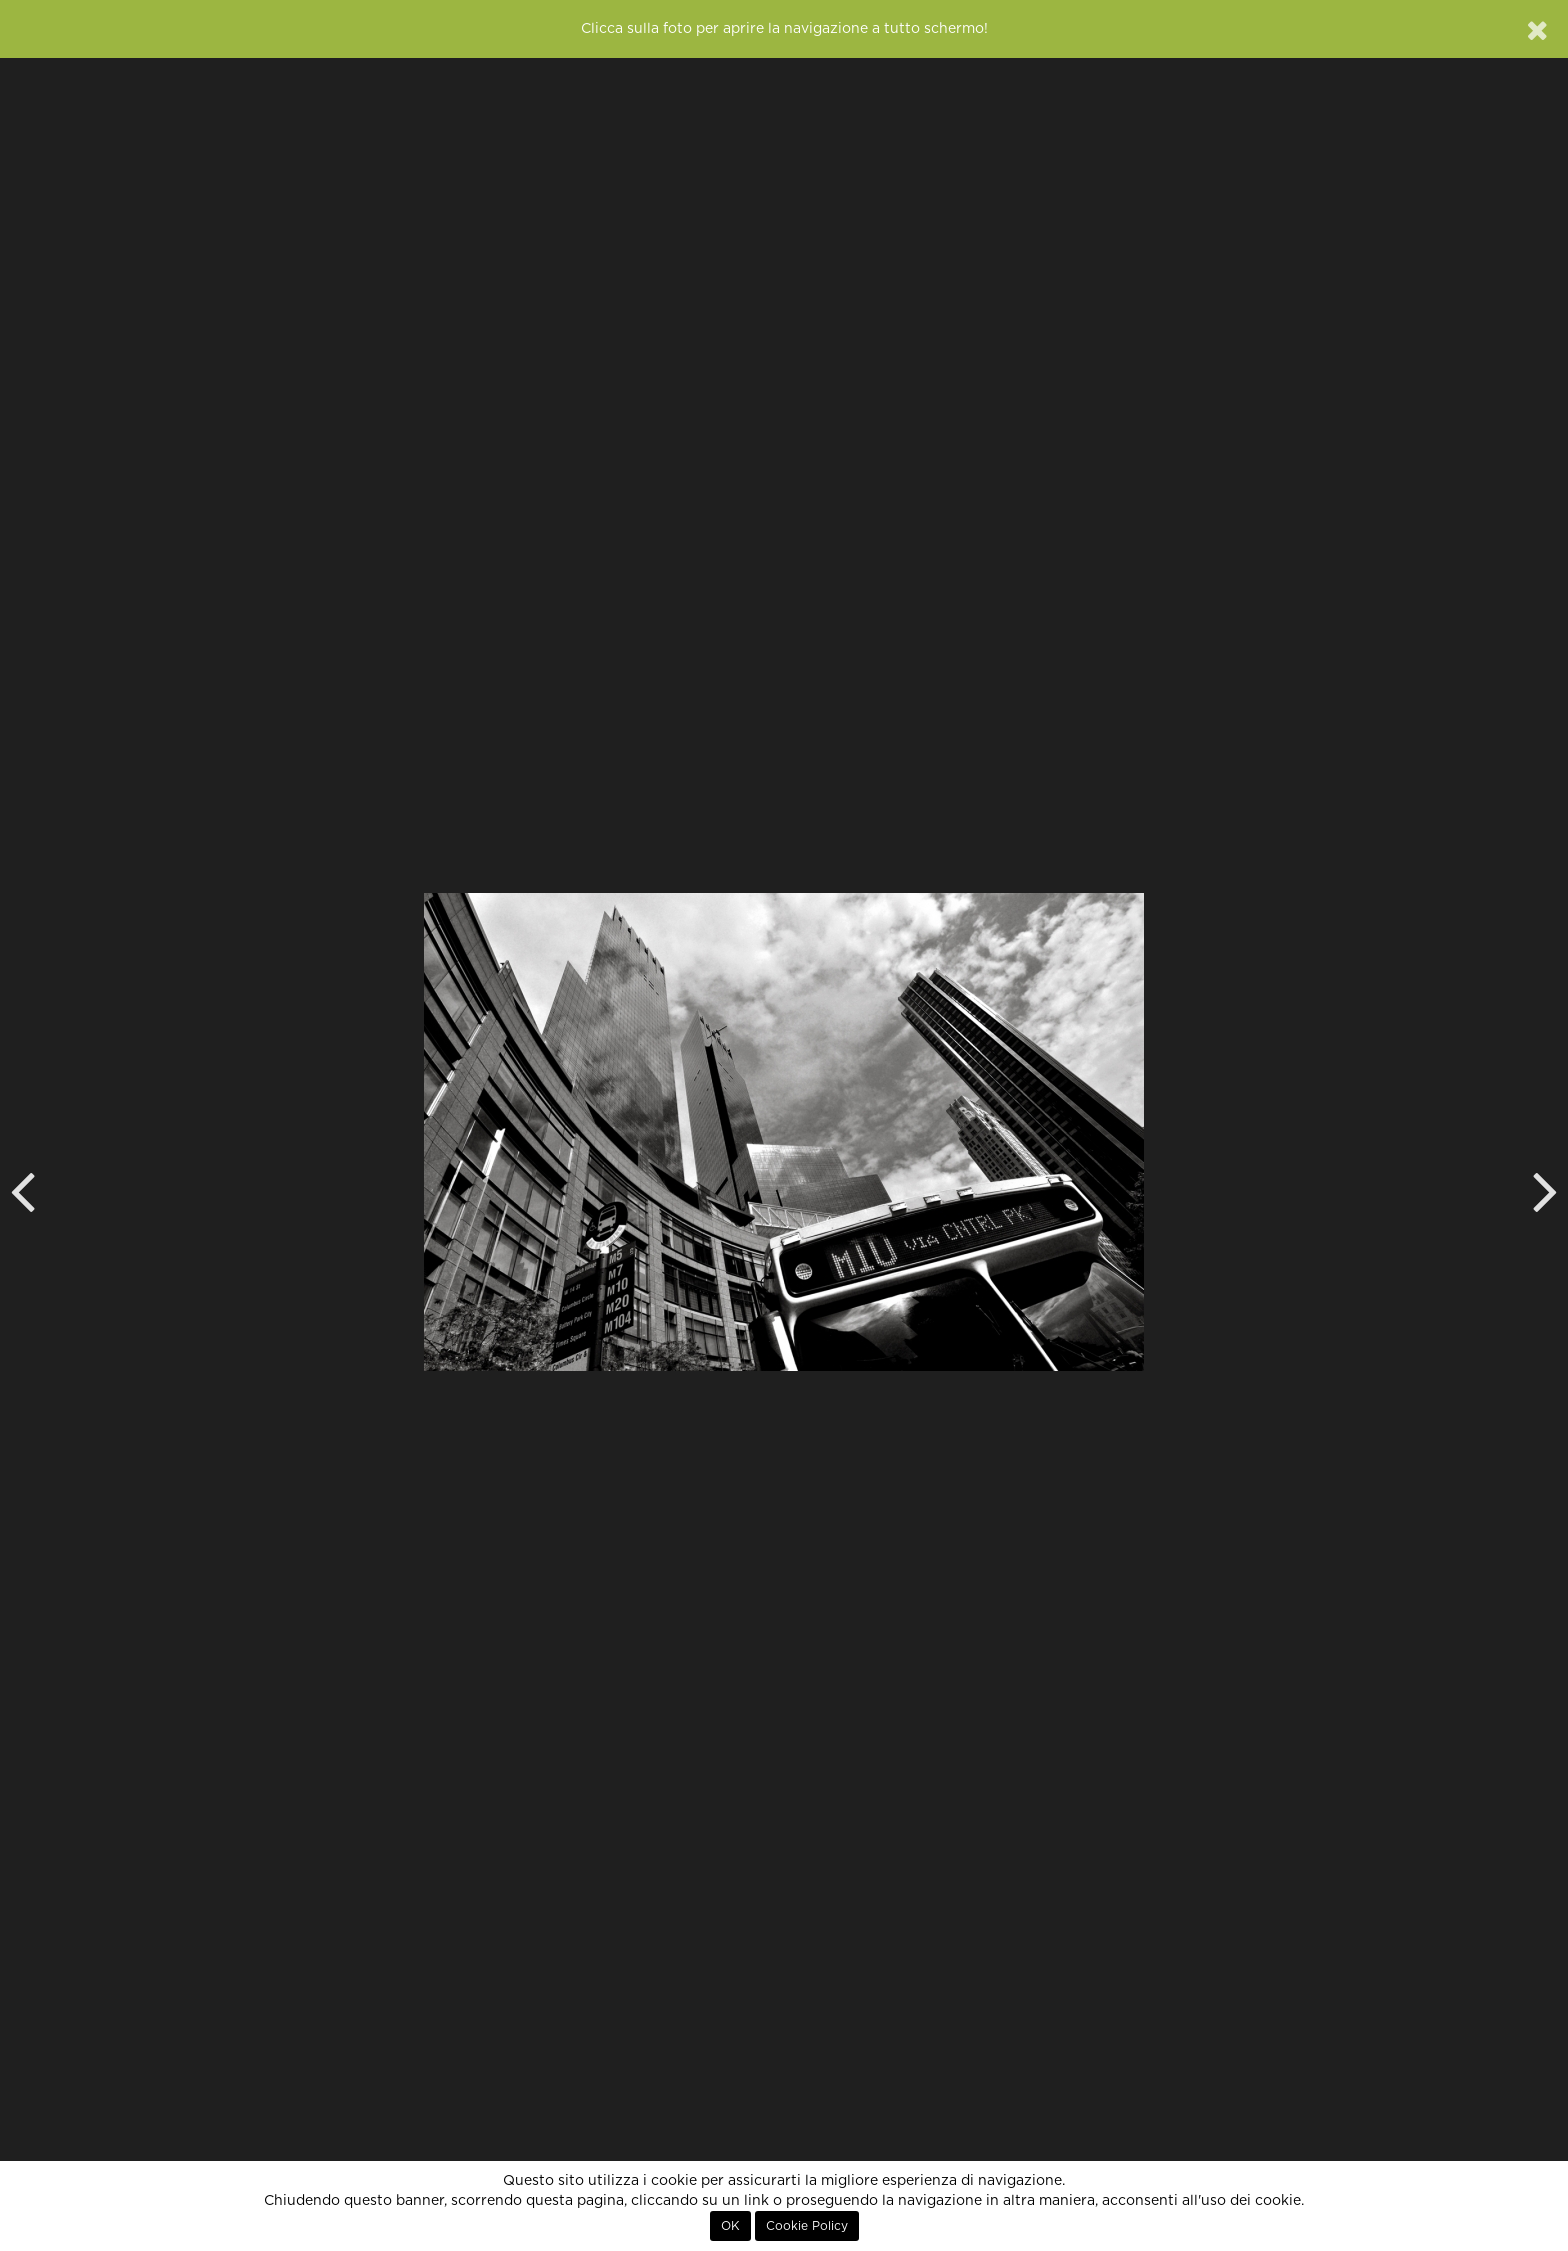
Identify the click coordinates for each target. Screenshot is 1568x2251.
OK (730, 2226)
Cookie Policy (807, 2226)
